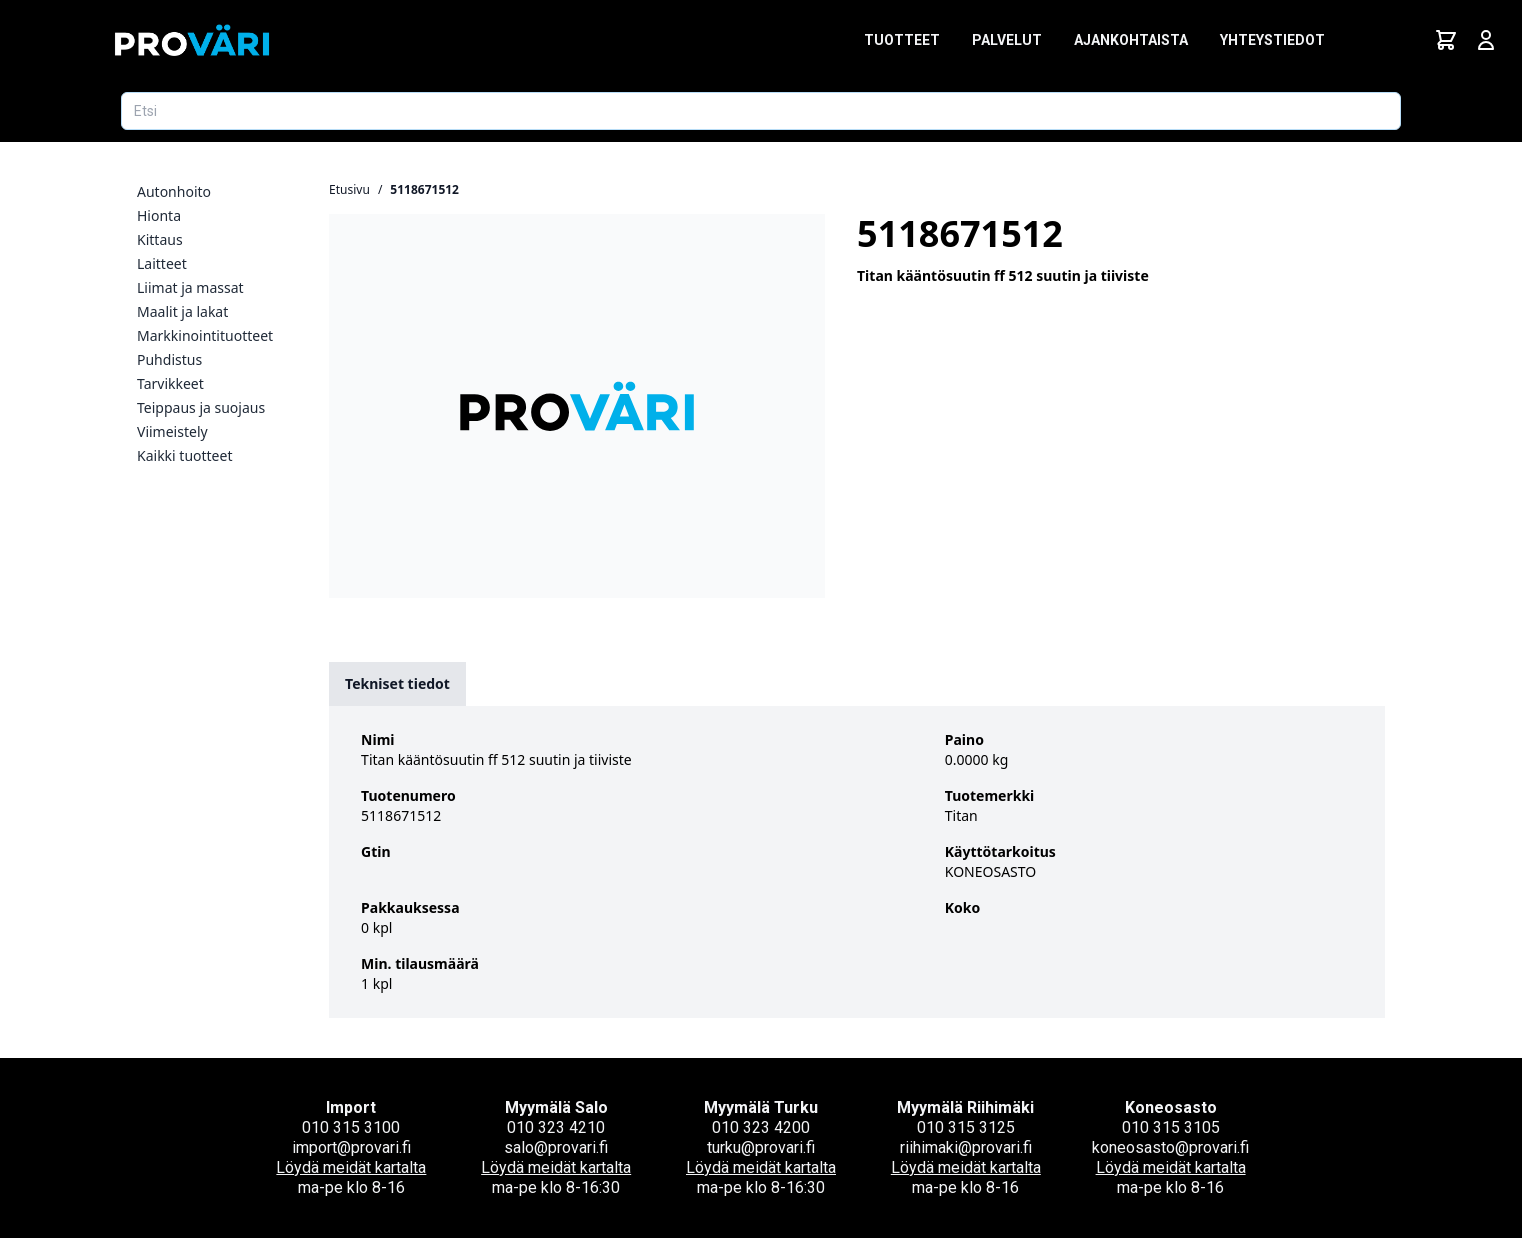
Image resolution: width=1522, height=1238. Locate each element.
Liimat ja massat (190, 287)
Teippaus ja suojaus (201, 407)
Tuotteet (902, 40)
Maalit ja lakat (182, 311)
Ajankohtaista (1131, 40)
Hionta (159, 215)
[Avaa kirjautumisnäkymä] (1486, 40)
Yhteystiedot (1272, 40)
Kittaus (160, 239)
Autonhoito (174, 191)
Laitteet (162, 263)
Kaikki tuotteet (184, 455)
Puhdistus (169, 359)
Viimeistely (172, 431)
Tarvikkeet (170, 383)
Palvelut (1007, 40)
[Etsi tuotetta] (761, 111)
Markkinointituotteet (205, 335)
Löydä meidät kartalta (351, 1167)
